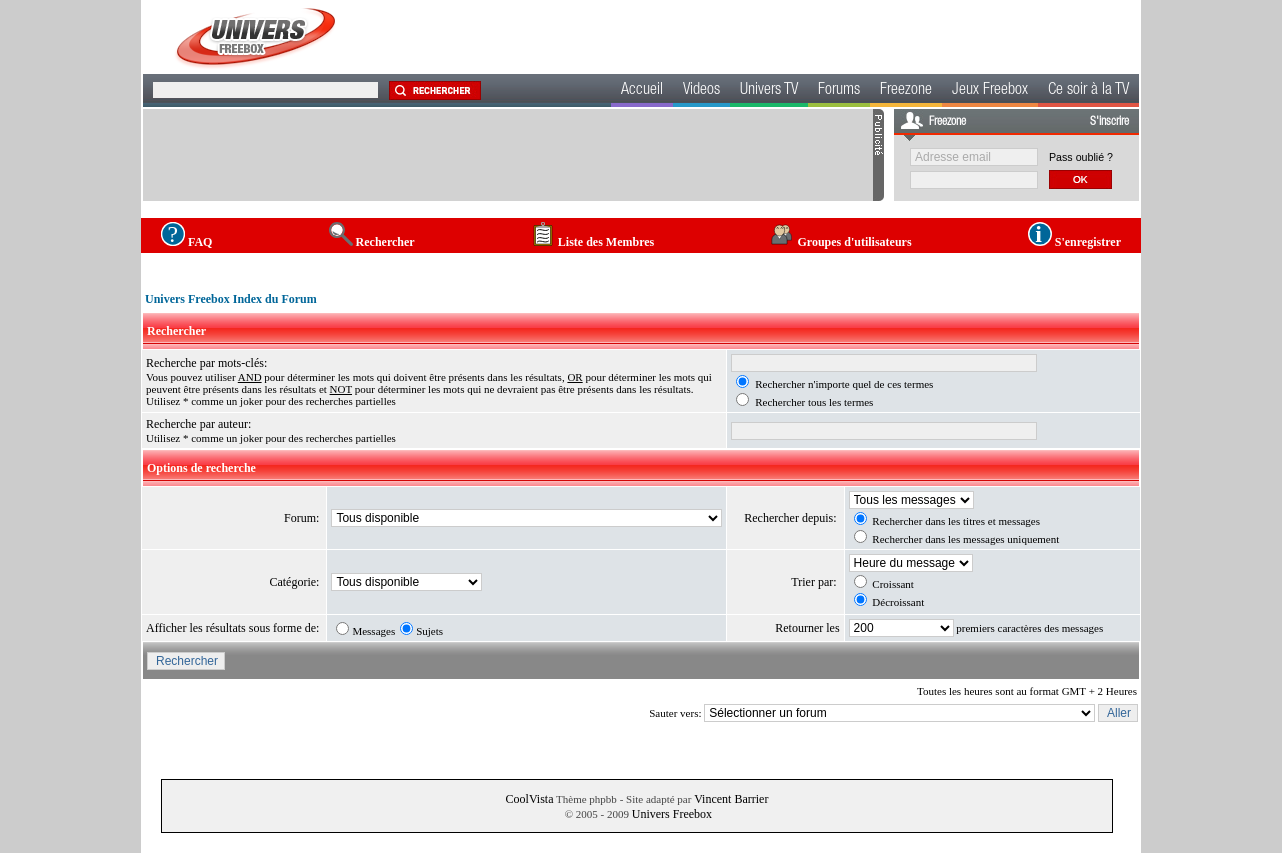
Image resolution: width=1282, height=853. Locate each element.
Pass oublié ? (1081, 157)
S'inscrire (1109, 122)
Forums (839, 91)
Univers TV (769, 91)
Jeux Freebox (990, 91)
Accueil (642, 91)
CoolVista (530, 799)
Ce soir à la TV (1088, 91)
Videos (701, 91)
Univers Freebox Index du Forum (231, 299)
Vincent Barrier (731, 799)
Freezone (906, 91)
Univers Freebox (672, 814)
